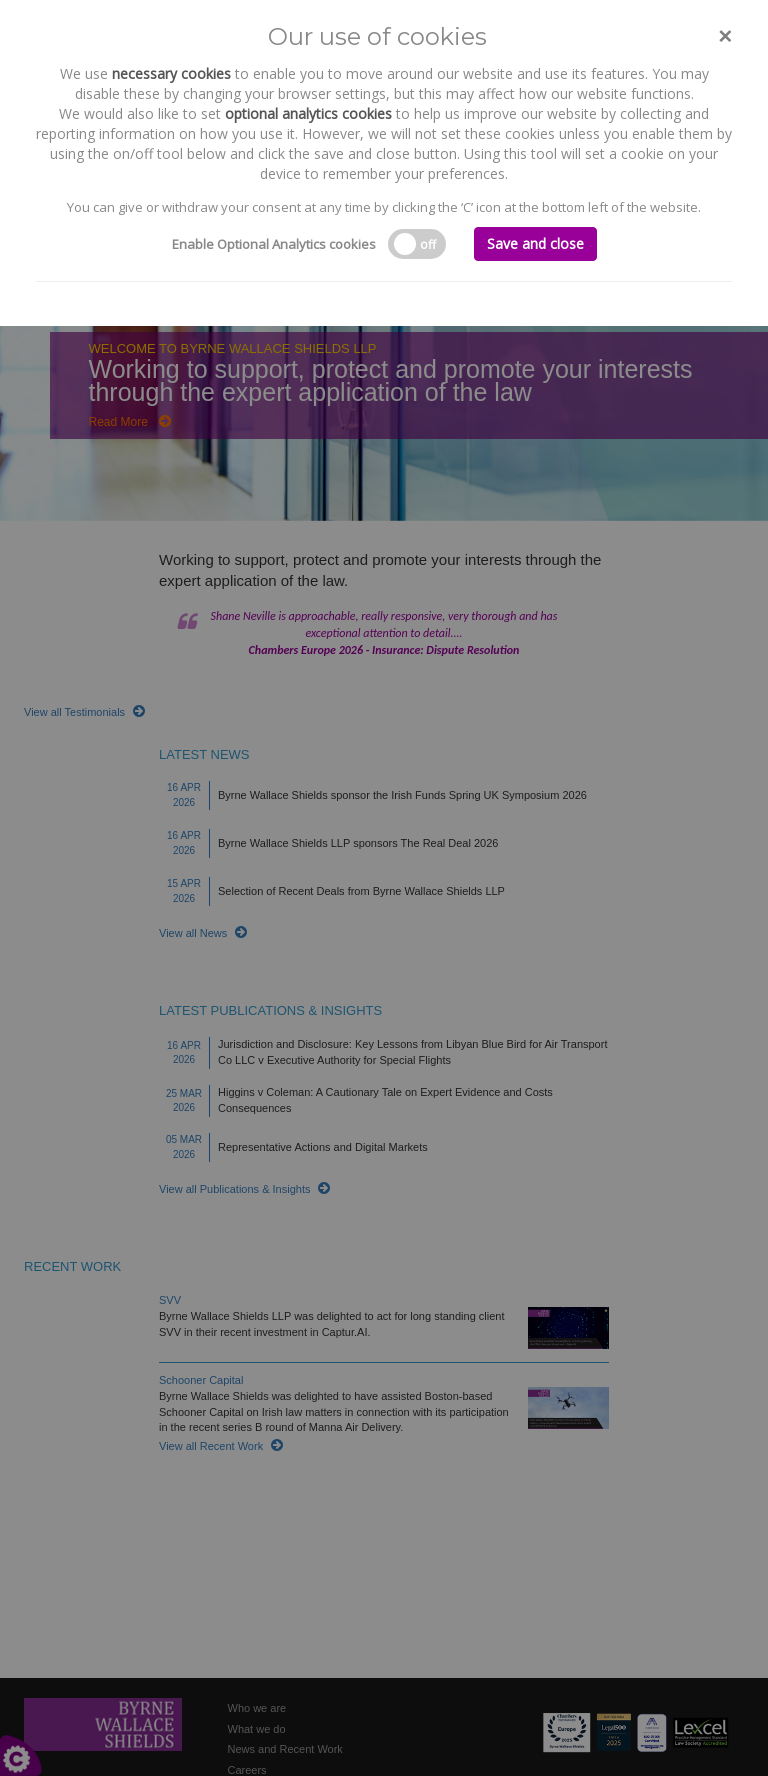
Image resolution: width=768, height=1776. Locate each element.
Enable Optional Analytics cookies (274, 244)
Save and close (535, 243)
